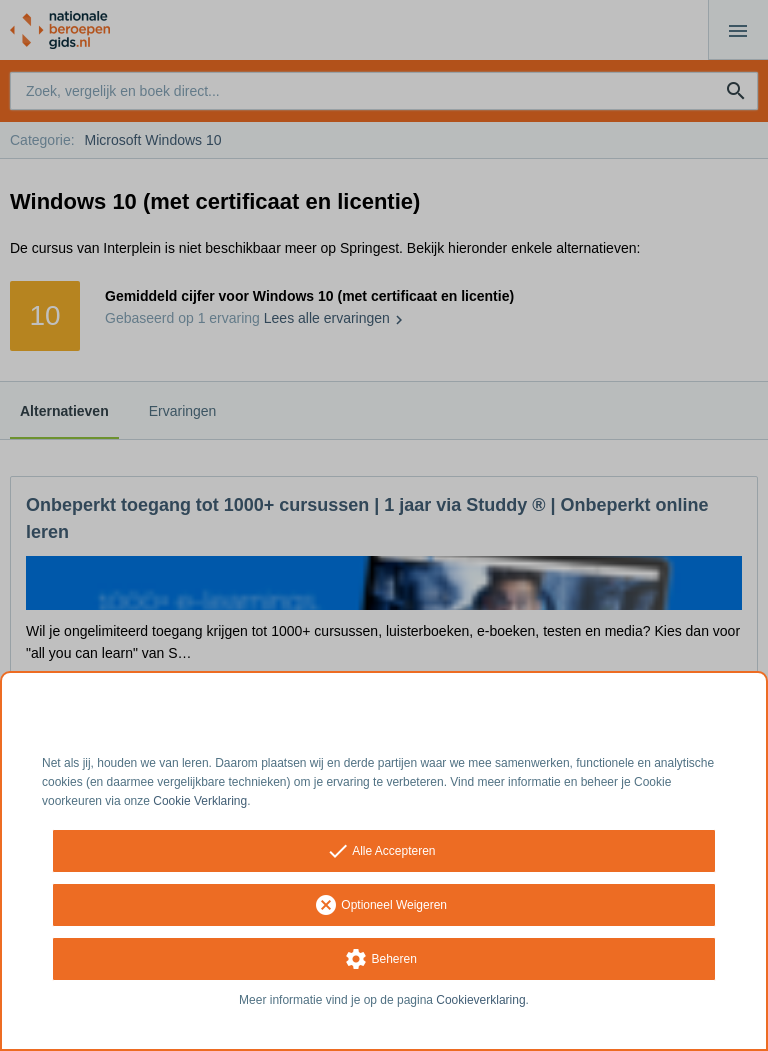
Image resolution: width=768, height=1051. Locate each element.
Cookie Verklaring (200, 801)
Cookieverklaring (480, 1000)
